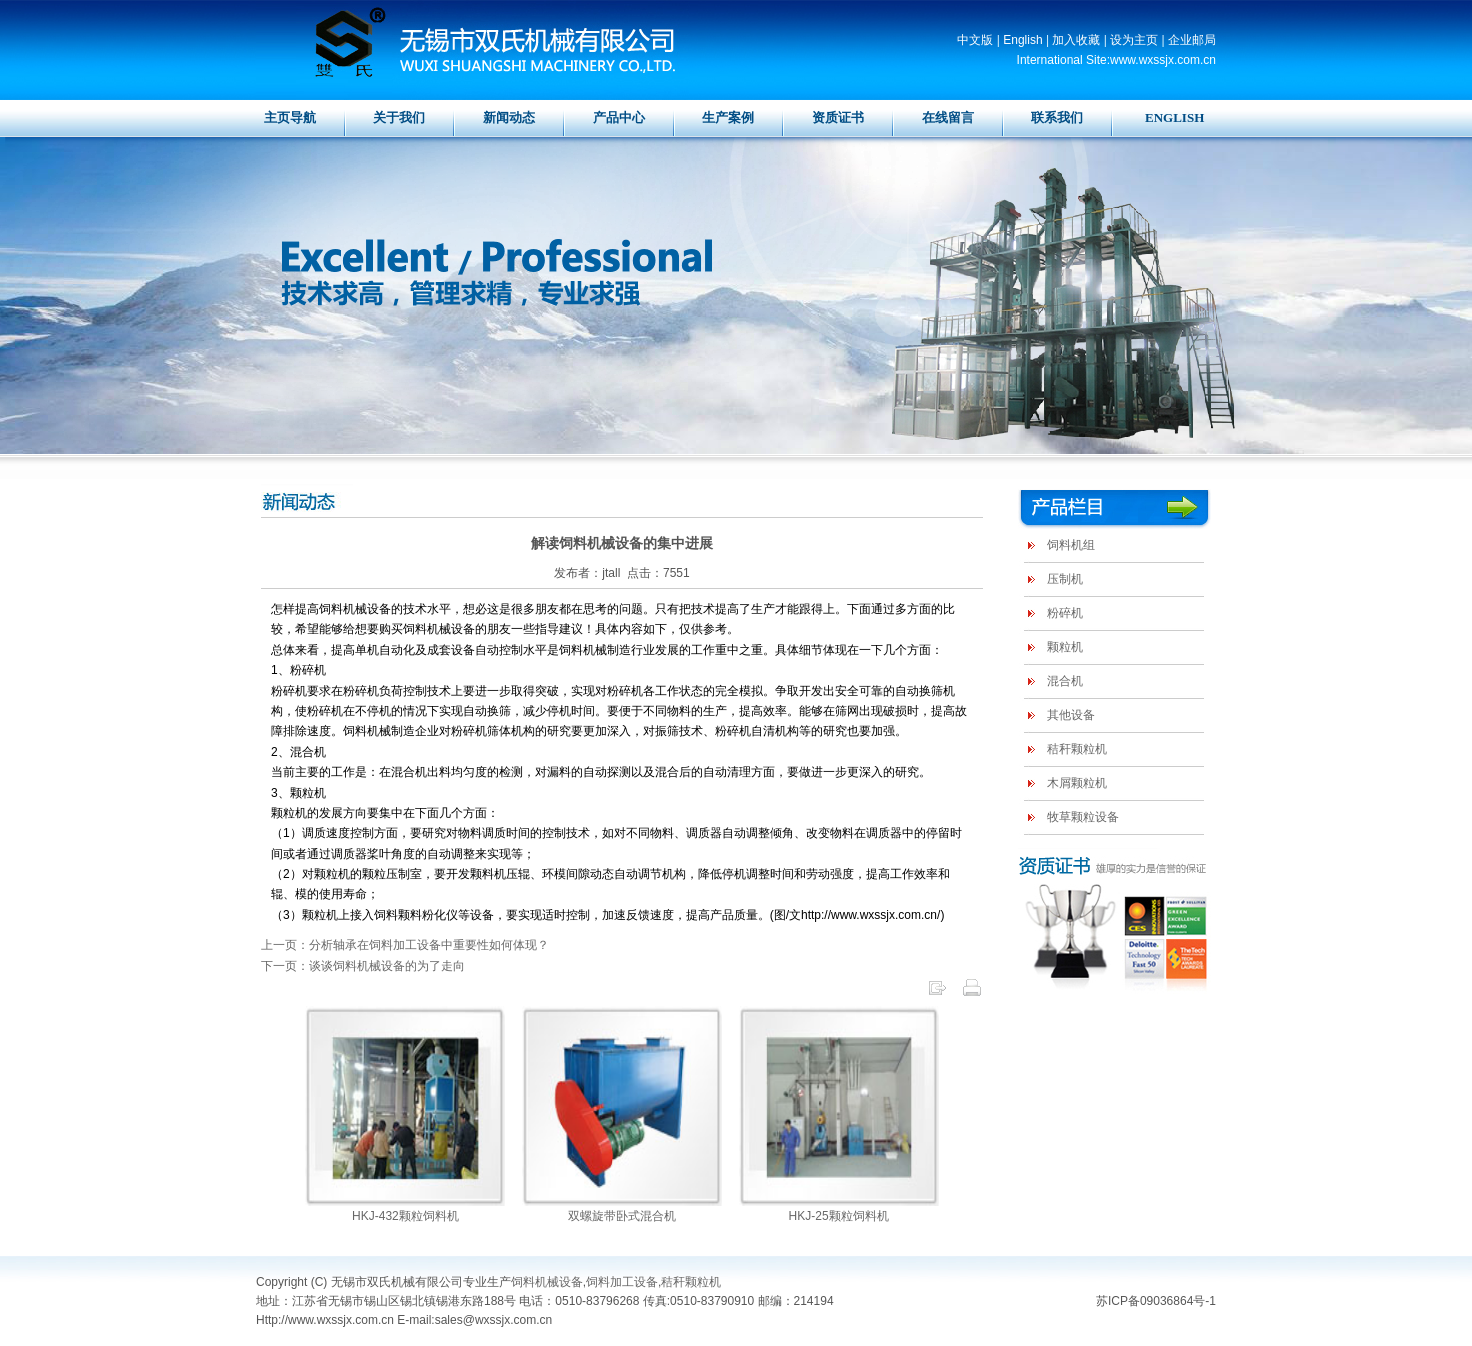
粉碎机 (1065, 613)
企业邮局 (1192, 40)
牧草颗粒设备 (1083, 817)
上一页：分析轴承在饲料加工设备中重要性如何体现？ (405, 945)
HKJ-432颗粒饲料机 (405, 1216)
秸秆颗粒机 (1077, 749)
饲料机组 (1071, 545)
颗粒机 (1065, 647)
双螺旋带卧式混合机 (622, 1216)
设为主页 (1134, 40)
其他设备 (1071, 715)
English (1022, 40)
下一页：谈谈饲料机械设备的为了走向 (363, 966)
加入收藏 (1076, 40)
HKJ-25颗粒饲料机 (839, 1216)
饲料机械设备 (547, 1282)
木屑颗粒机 (1077, 783)
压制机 (1065, 579)
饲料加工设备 (622, 1282)
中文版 (975, 40)
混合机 (1065, 681)
